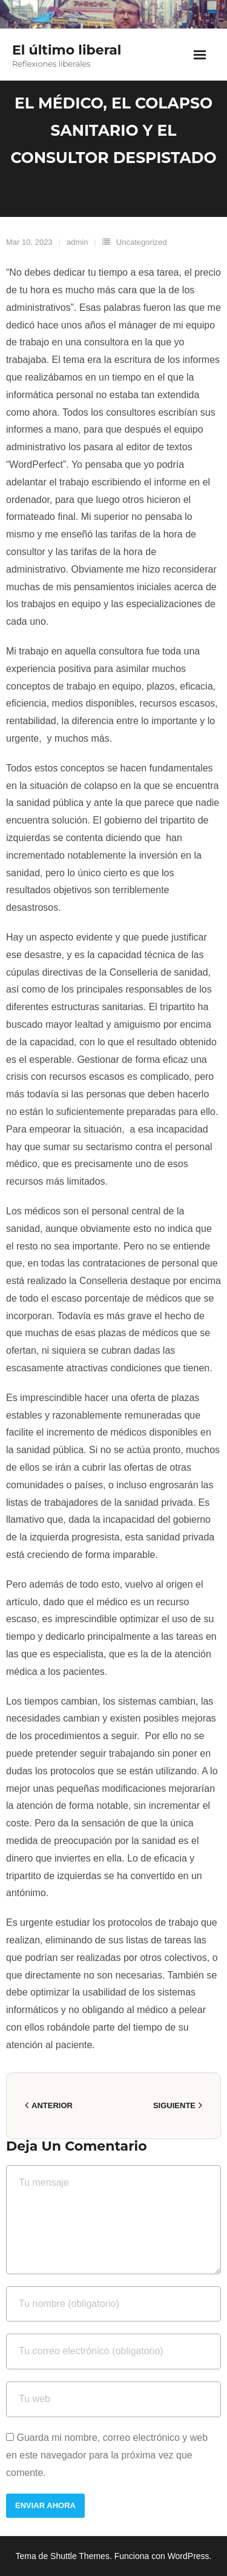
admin (77, 242)
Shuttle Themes (80, 2556)
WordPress (188, 2556)
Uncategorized (141, 242)
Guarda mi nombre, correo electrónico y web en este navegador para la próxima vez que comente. (107, 2455)
